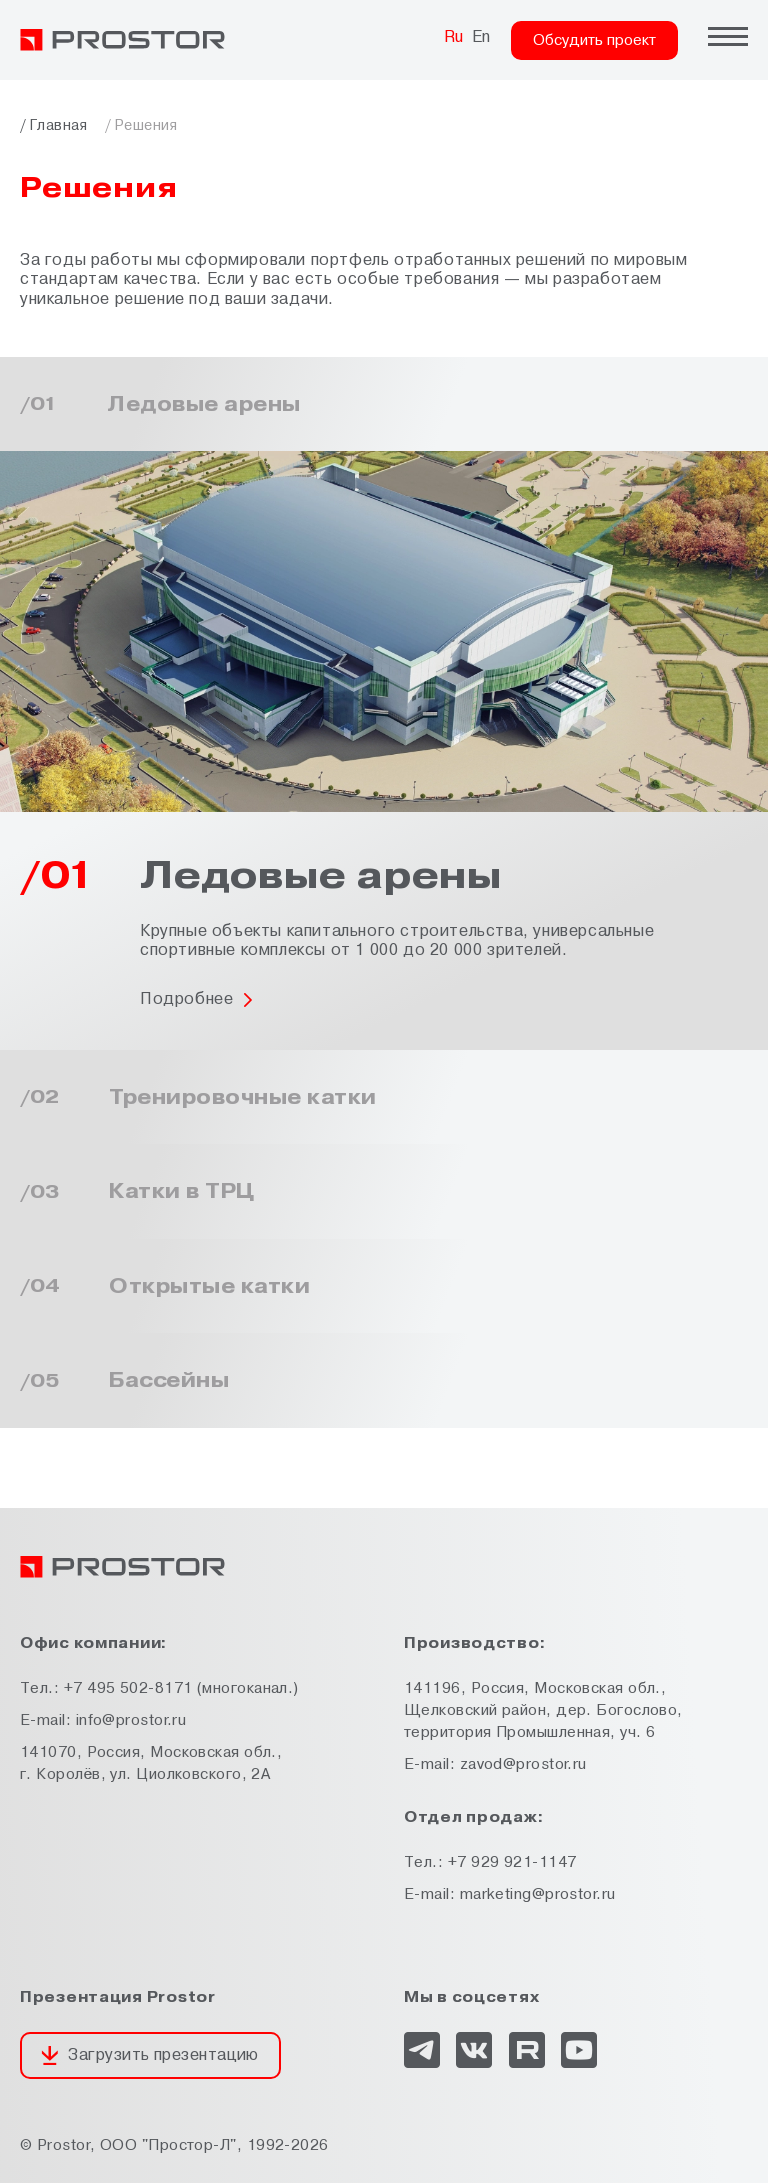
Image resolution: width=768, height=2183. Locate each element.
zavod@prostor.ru (523, 1764)
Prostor (63, 2145)
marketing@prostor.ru (538, 1894)
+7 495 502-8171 (128, 1688)
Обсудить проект (594, 40)
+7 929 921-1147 (512, 1862)
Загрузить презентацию (163, 2055)
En (481, 37)
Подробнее (186, 999)
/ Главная (53, 125)
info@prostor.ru (131, 1720)
